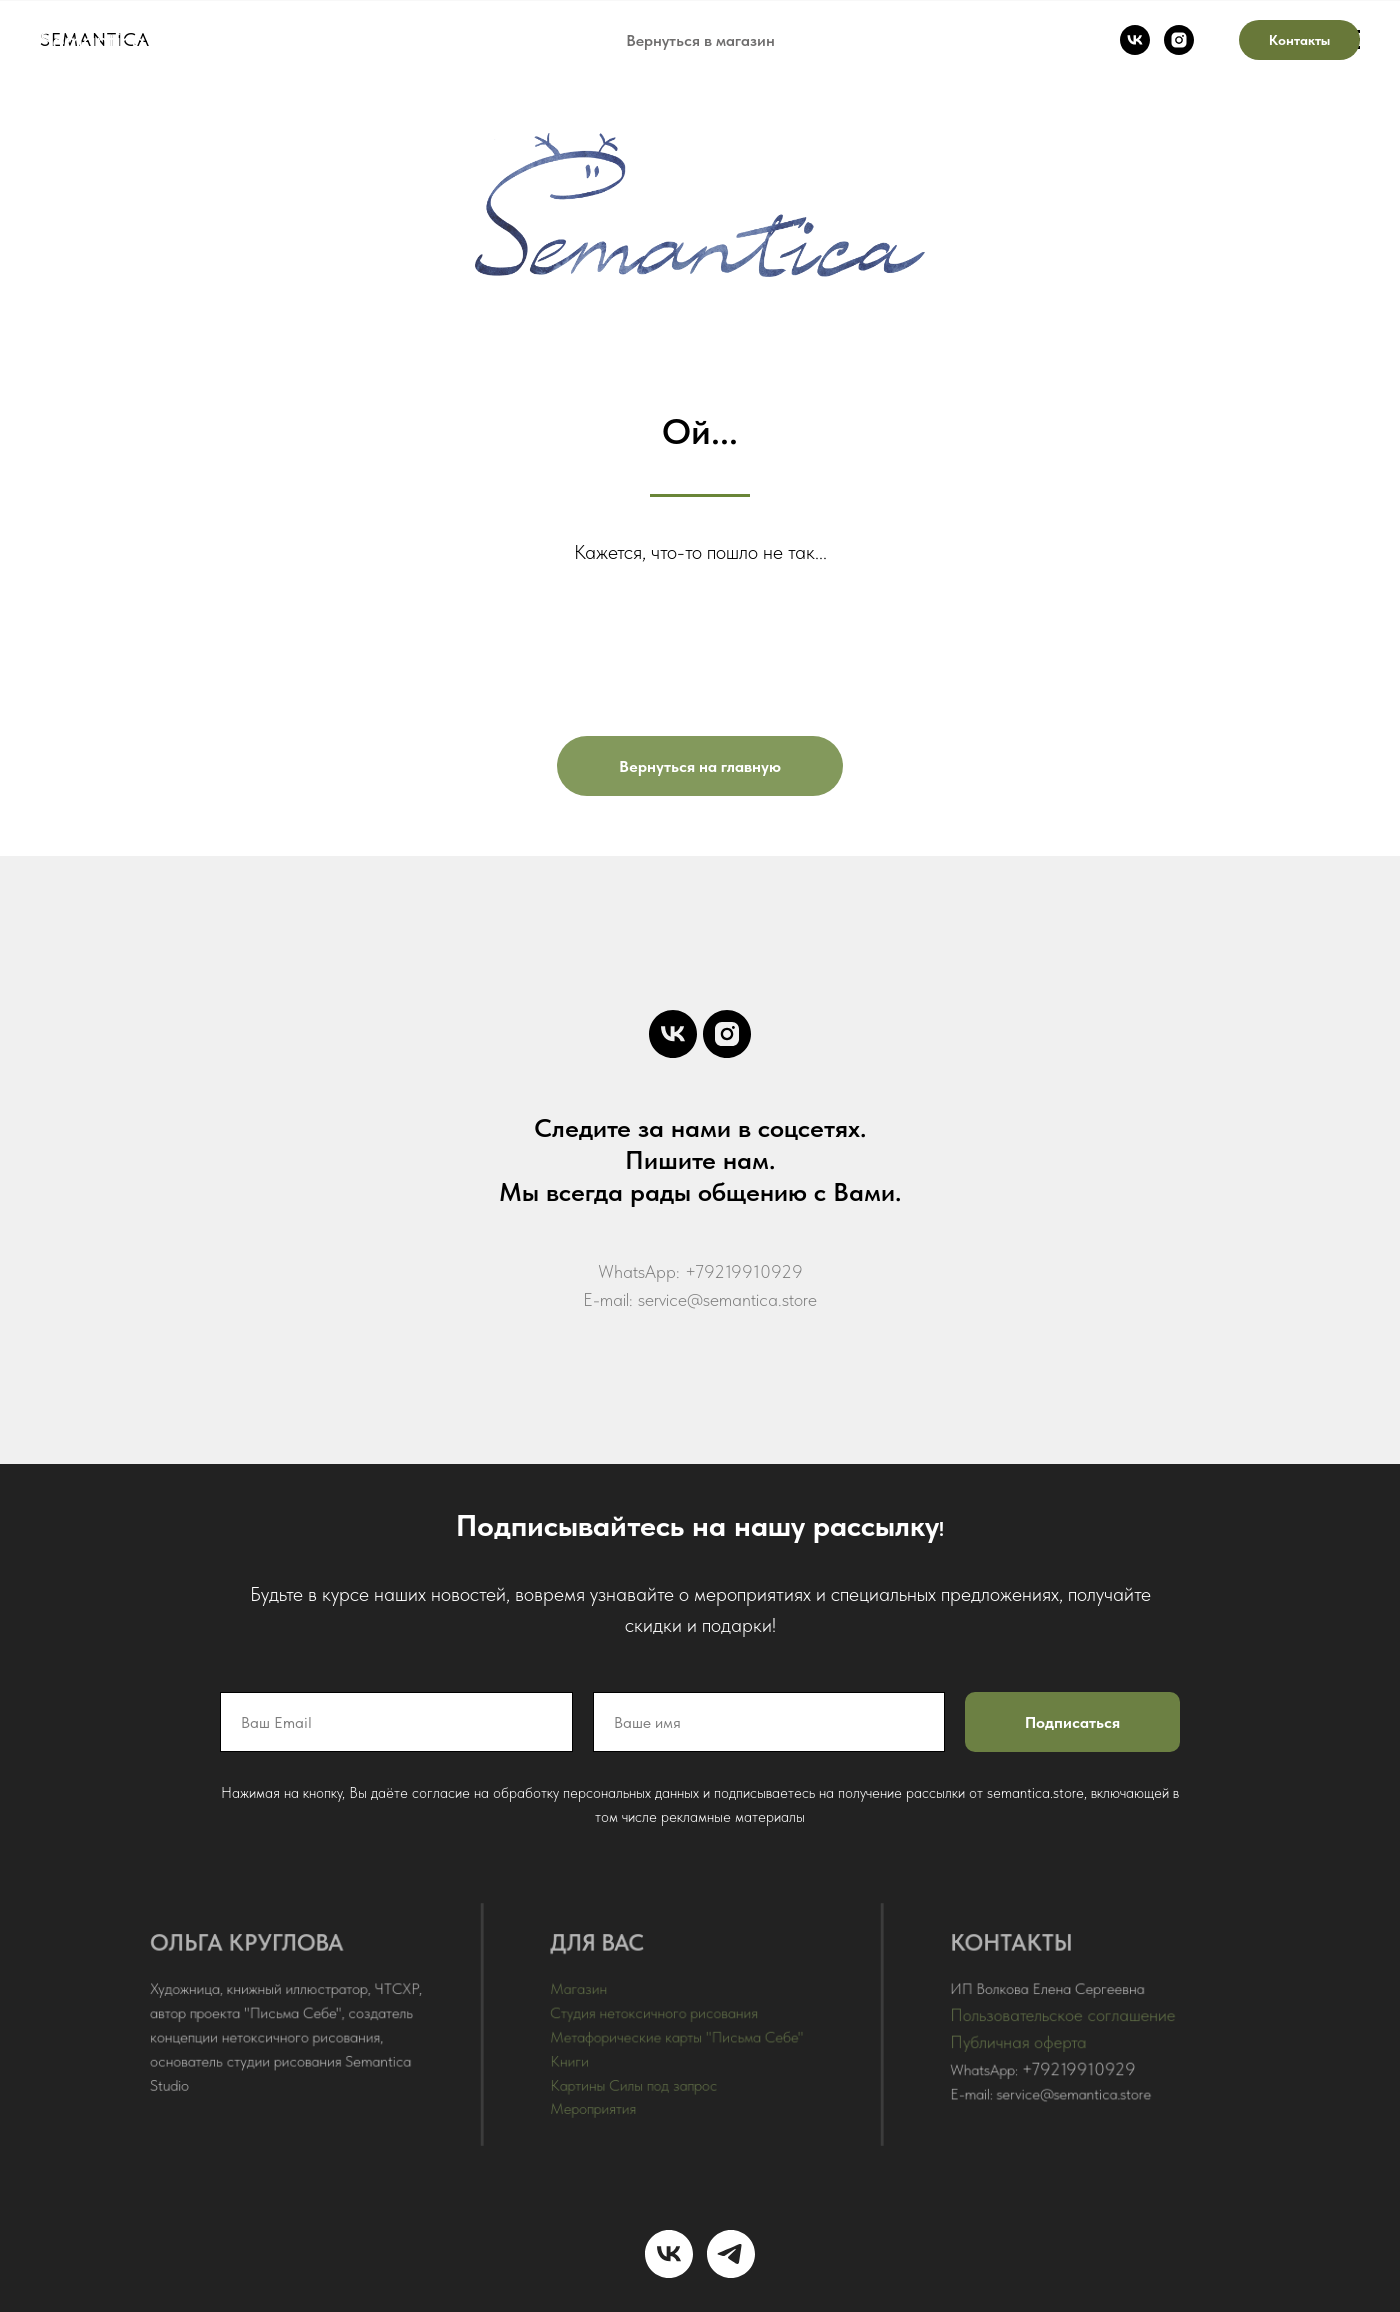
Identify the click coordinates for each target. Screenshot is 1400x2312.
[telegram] (731, 2254)
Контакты (1299, 40)
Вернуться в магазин (700, 40)
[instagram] (1179, 40)
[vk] (1135, 40)
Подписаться (1067, 1723)
